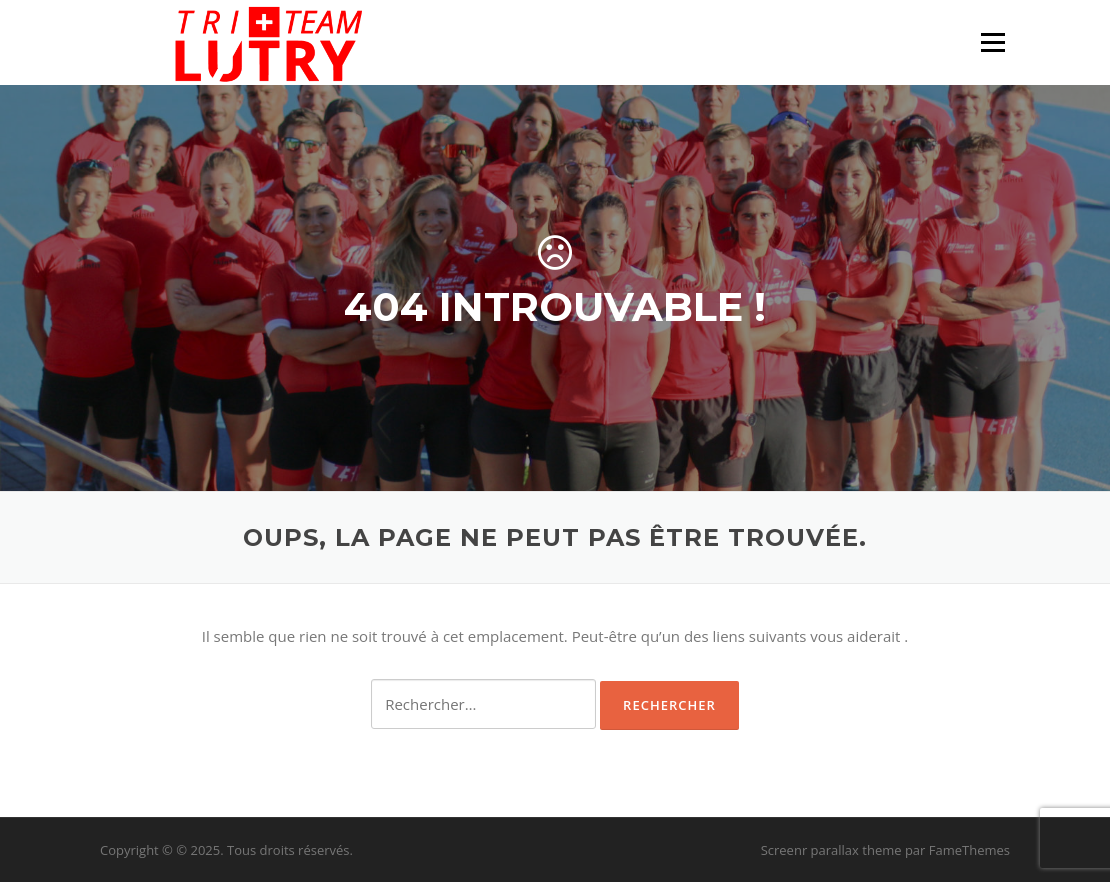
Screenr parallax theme (831, 850)
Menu (992, 42)
